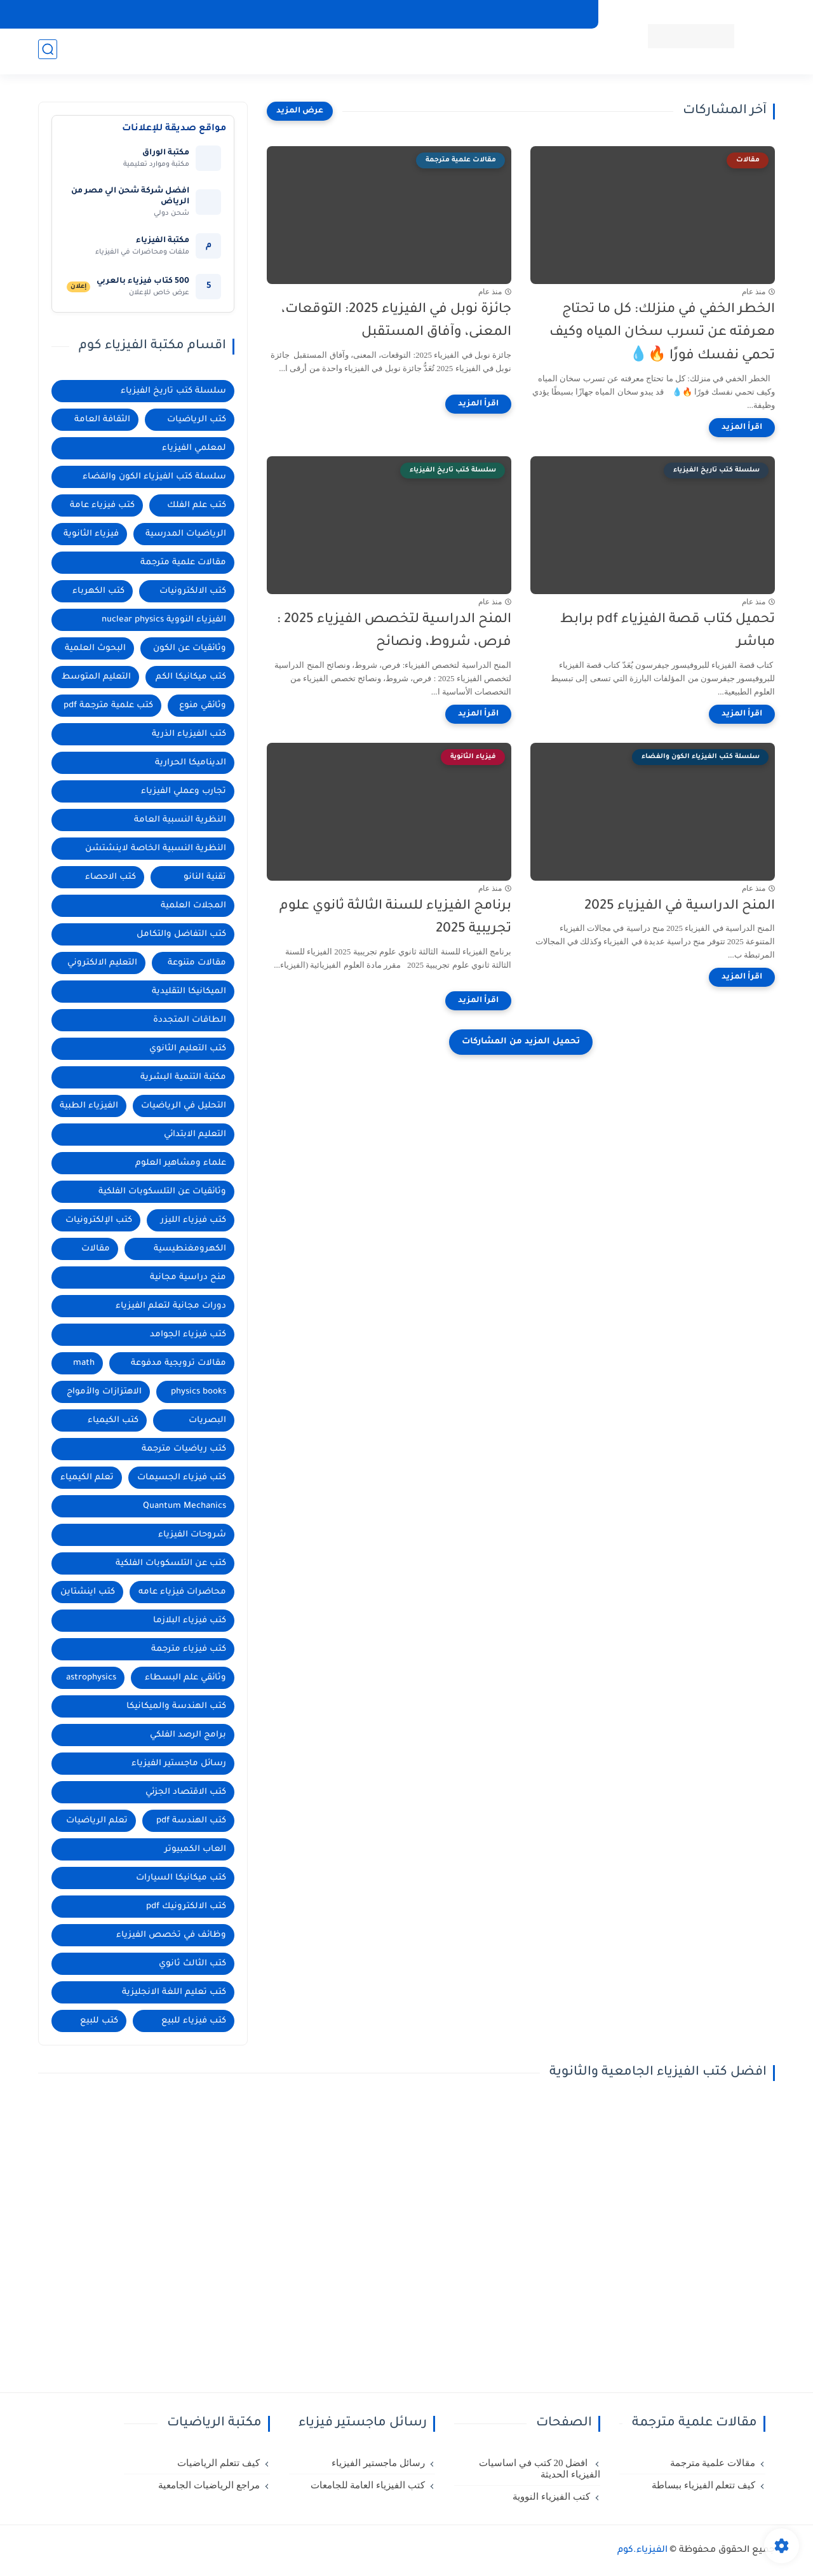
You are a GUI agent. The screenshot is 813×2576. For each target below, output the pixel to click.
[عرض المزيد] (300, 111)
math (84, 1363)
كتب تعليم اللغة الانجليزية (174, 1992)
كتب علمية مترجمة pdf (108, 705)
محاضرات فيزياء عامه (182, 1592)
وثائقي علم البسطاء (185, 1678)
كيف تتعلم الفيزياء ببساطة (703, 2485)
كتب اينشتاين (87, 1592)
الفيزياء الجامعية (546, 51)
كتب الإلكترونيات (98, 1220)
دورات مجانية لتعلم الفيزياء (171, 1306)
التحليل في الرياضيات (183, 1106)
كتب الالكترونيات (192, 591)
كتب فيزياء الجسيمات (181, 1477)
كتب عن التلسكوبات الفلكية (171, 1563)
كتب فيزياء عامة (102, 505)
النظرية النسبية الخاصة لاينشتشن (155, 848)
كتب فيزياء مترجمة (188, 1649)
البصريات (207, 1420)
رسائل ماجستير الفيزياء (178, 1763)
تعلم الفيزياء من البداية (542, 14)
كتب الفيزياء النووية (551, 2496)
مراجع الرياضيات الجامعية (209, 2485)
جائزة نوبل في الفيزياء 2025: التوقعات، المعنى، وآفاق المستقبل (396, 321)
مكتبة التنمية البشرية (183, 1077)
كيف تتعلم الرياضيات (218, 2463)
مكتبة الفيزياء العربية (444, 14)
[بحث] (47, 52)
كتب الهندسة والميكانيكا (176, 1706)
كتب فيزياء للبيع (193, 2021)
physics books (198, 1392)
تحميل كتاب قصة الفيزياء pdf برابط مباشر (667, 632)
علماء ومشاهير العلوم (180, 1163)
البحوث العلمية (293, 51)
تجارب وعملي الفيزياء (183, 791)
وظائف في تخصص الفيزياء (171, 1935)
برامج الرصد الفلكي (188, 1735)
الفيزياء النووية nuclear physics (164, 620)
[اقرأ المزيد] (742, 427)
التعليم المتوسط (96, 677)
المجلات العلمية (193, 906)
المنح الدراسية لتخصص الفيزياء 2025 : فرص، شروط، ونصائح (394, 632)
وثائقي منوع (202, 705)
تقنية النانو (205, 877)
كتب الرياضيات (196, 419)
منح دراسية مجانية (379, 51)
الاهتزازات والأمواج (104, 1392)
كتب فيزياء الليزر (193, 1220)
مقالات (95, 1249)
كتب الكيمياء (113, 1420)
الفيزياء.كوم (642, 2550)
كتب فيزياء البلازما (189, 1620)
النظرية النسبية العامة (180, 820)
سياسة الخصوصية (155, 14)
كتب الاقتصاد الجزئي (185, 1792)
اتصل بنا (222, 14)
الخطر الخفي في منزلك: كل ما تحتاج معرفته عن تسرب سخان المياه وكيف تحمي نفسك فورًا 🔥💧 (662, 333)
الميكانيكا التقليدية (189, 991)
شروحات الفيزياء (192, 1535)
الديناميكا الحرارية (190, 763)
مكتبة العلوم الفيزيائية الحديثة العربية (322, 14)
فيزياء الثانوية (91, 534)
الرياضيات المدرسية (185, 534)
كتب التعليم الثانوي (187, 1049)
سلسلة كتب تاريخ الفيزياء (173, 391)
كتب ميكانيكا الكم (191, 677)
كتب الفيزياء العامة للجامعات (368, 2485)
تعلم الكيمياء (87, 1477)
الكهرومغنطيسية (190, 1249)
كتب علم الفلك (465, 51)
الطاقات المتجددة (189, 1020)
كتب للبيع (99, 2021)
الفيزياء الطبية (89, 1106)
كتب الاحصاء (110, 877)
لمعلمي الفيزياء (194, 448)
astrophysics (91, 1678)
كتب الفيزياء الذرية (189, 734)
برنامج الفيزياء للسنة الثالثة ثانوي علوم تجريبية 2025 (395, 918)
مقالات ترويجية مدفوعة (178, 1363)
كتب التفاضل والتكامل (181, 934)
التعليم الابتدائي (195, 1134)
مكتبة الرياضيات (213, 51)
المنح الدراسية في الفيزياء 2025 (679, 906)
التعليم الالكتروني (102, 963)
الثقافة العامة (102, 419)
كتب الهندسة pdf (191, 1821)
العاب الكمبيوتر (195, 1849)
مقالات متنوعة (197, 963)
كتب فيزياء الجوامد (188, 1334)
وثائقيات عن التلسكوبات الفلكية (162, 1191)
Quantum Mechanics (184, 1506)
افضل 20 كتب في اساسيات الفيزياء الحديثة (539, 2468)
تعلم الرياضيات (97, 1821)
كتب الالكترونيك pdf (186, 1906)
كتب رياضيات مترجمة (184, 1449)
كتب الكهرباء (98, 591)
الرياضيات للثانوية (129, 51)
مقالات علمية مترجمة (183, 562)
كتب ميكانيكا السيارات (181, 1878)
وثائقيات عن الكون (189, 648)
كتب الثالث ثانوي (192, 1964)
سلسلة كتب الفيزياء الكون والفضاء (154, 477)
